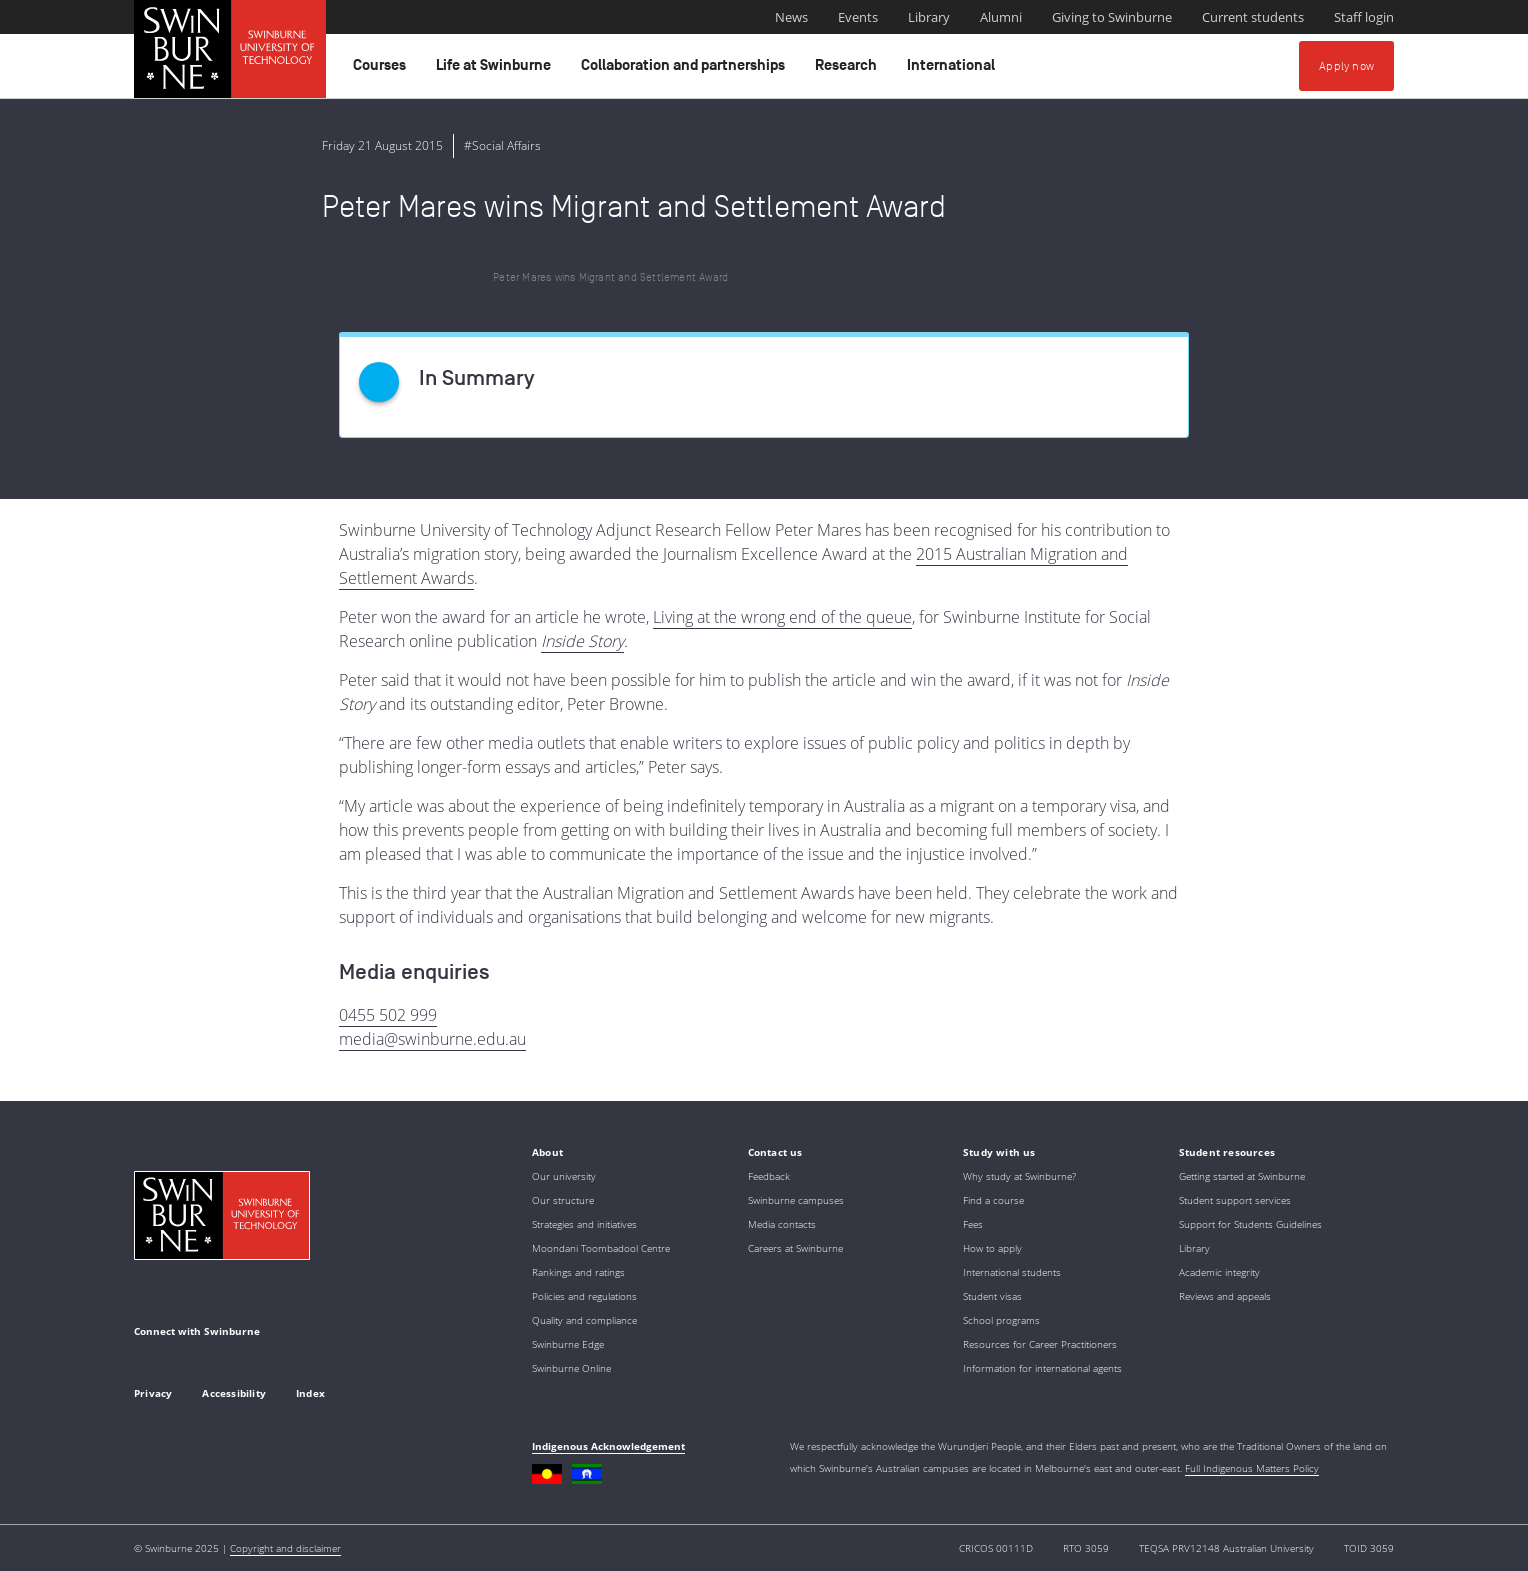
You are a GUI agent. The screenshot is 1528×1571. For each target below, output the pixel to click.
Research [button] (849, 70)
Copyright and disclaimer (285, 1548)
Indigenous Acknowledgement (608, 1446)
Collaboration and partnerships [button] (686, 70)
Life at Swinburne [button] (496, 70)
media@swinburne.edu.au (432, 1039)
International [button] (954, 70)
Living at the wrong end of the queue (782, 617)
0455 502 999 (388, 1015)
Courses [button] (382, 70)
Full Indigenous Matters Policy (1252, 1468)
